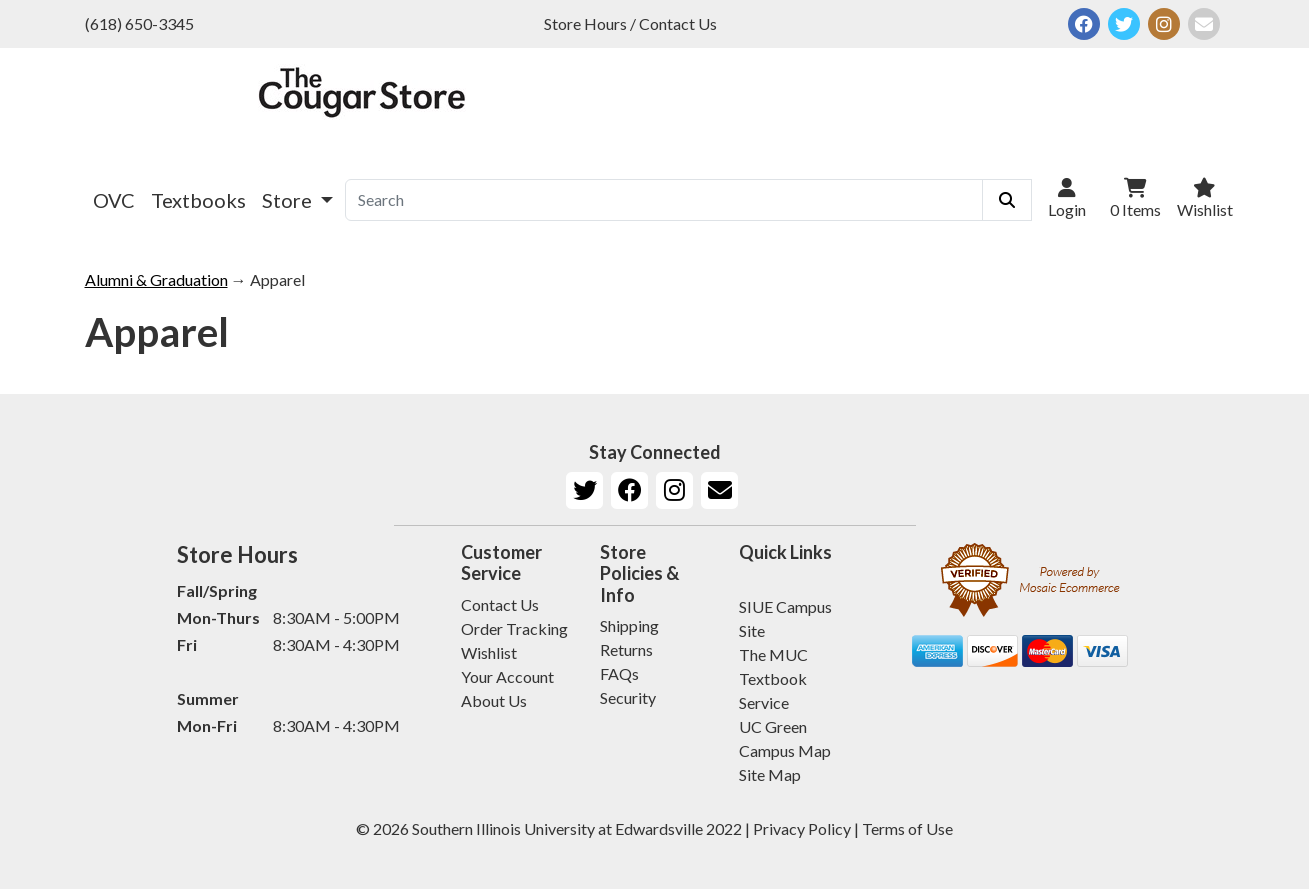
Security (628, 697)
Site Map (770, 774)
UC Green (773, 726)
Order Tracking (514, 628)
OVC (114, 200)
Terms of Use (907, 828)
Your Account (507, 676)
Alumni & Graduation (156, 279)
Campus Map (785, 750)
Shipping (629, 625)
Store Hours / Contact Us (630, 23)
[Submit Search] (1007, 200)
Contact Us (500, 604)
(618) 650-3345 (139, 23)
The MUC (773, 654)
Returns (626, 649)
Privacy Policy (802, 828)
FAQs (619, 673)
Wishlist (489, 652)
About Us (494, 700)
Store (289, 200)
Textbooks (198, 200)
